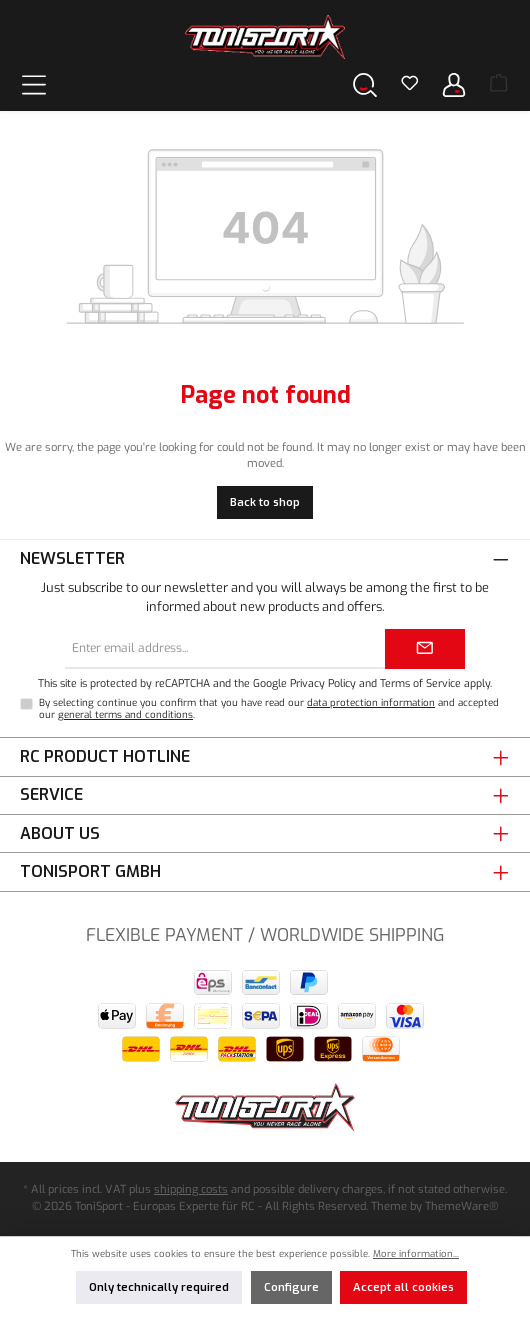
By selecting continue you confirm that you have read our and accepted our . (269, 708)
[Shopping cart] (499, 85)
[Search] (365, 84)
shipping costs (191, 1189)
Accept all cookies (403, 1287)
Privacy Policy (323, 683)
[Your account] (454, 84)
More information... (416, 1253)
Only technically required (159, 1287)
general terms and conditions (125, 714)
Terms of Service (420, 683)
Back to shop (265, 502)
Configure (291, 1287)
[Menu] (34, 84)
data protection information (371, 702)
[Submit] (425, 649)
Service (51, 794)
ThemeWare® (461, 1206)
